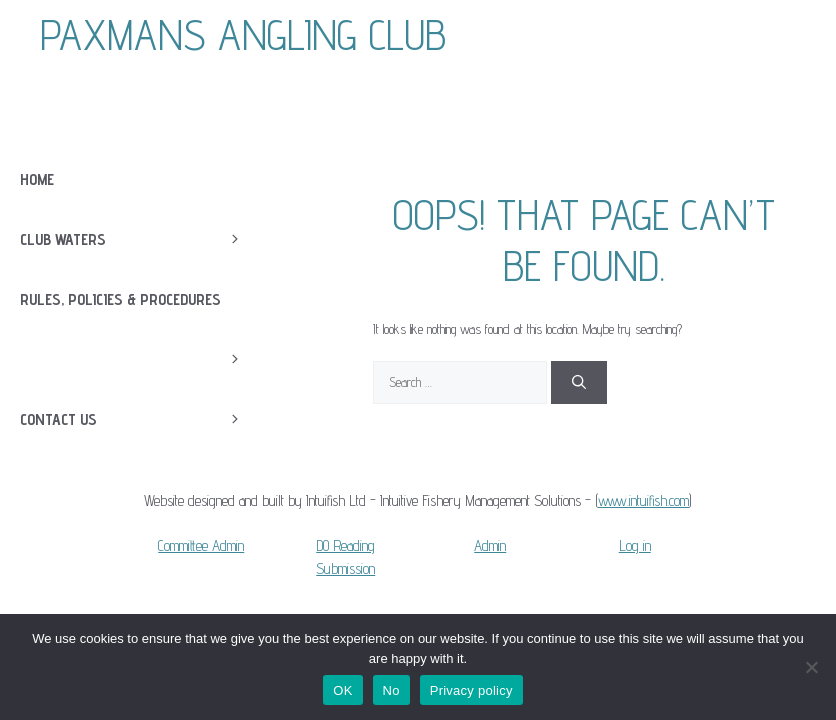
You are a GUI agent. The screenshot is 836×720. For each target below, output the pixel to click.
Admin (490, 545)
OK (342, 690)
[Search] (579, 382)
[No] (811, 667)
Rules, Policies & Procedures (141, 310)
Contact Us (141, 420)
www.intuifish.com (643, 500)
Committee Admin (201, 545)
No (391, 690)
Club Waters (141, 240)
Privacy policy (471, 690)
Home (37, 179)
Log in (635, 545)
